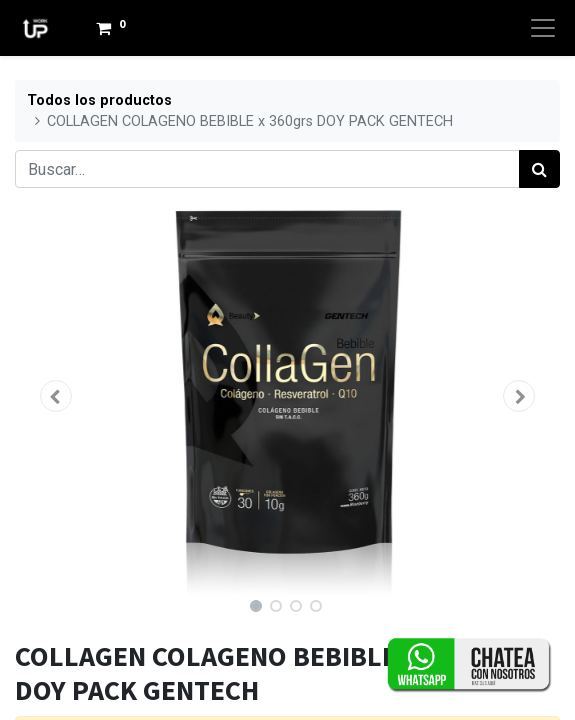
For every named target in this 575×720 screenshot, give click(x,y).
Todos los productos (99, 100)
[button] (56, 396)
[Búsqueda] (539, 169)
